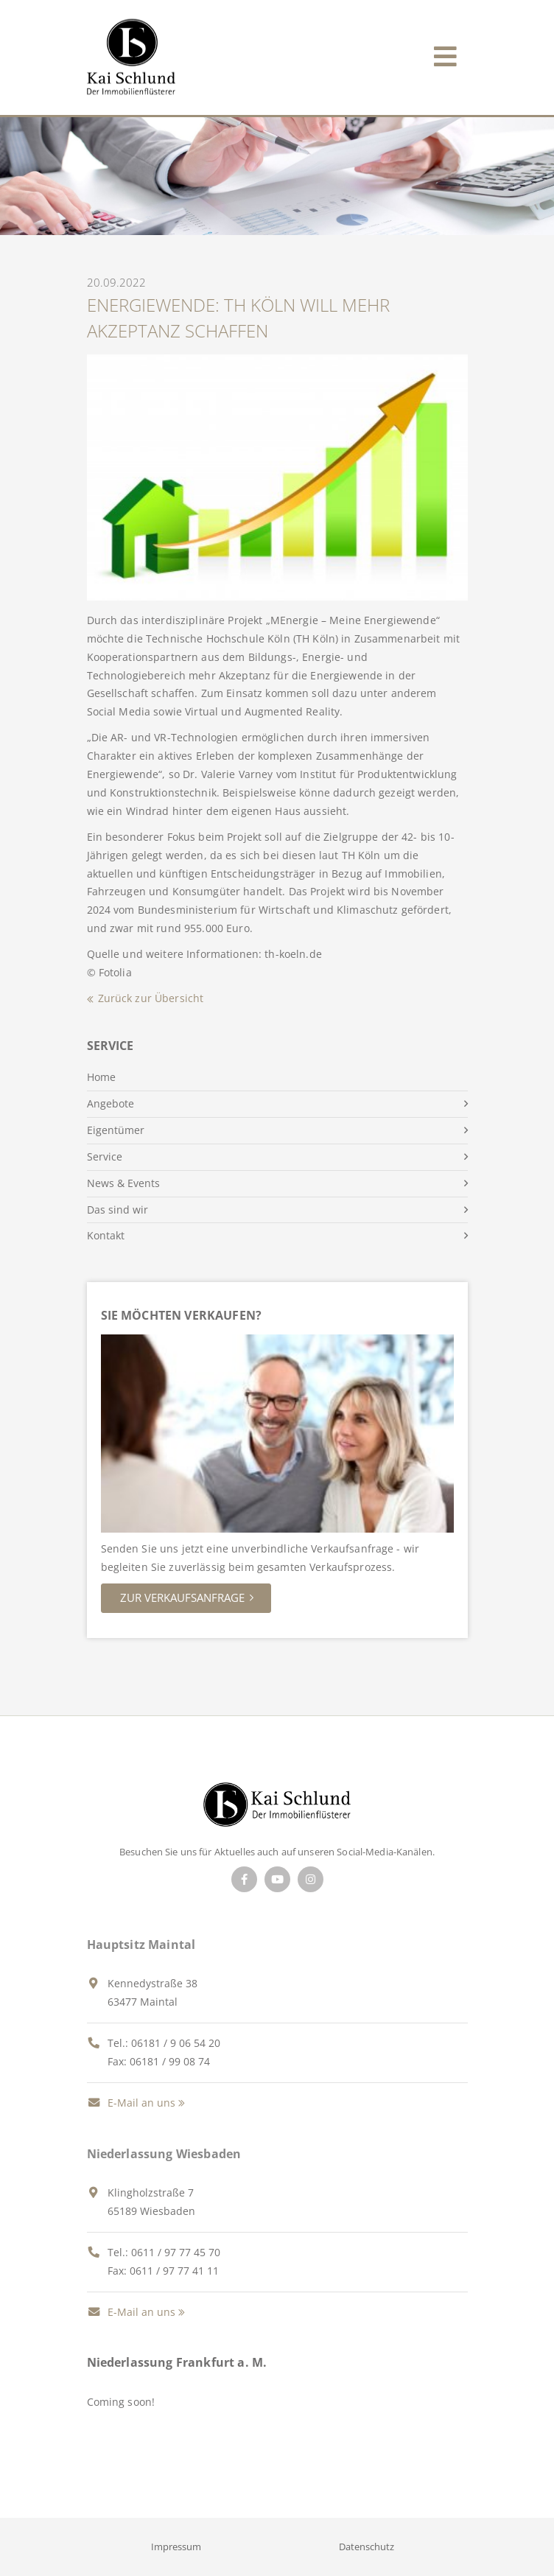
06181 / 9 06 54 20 (175, 2043)
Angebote (110, 1103)
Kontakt (106, 1235)
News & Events (123, 1183)
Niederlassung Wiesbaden (164, 2154)
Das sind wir (117, 1210)
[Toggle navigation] (445, 53)
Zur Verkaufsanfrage (182, 1597)
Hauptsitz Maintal (141, 1944)
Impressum (176, 2546)
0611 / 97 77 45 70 (175, 2252)
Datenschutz (366, 2546)
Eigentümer (115, 1130)
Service (104, 1156)
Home (101, 1077)
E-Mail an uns (131, 2103)
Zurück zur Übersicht (151, 998)
